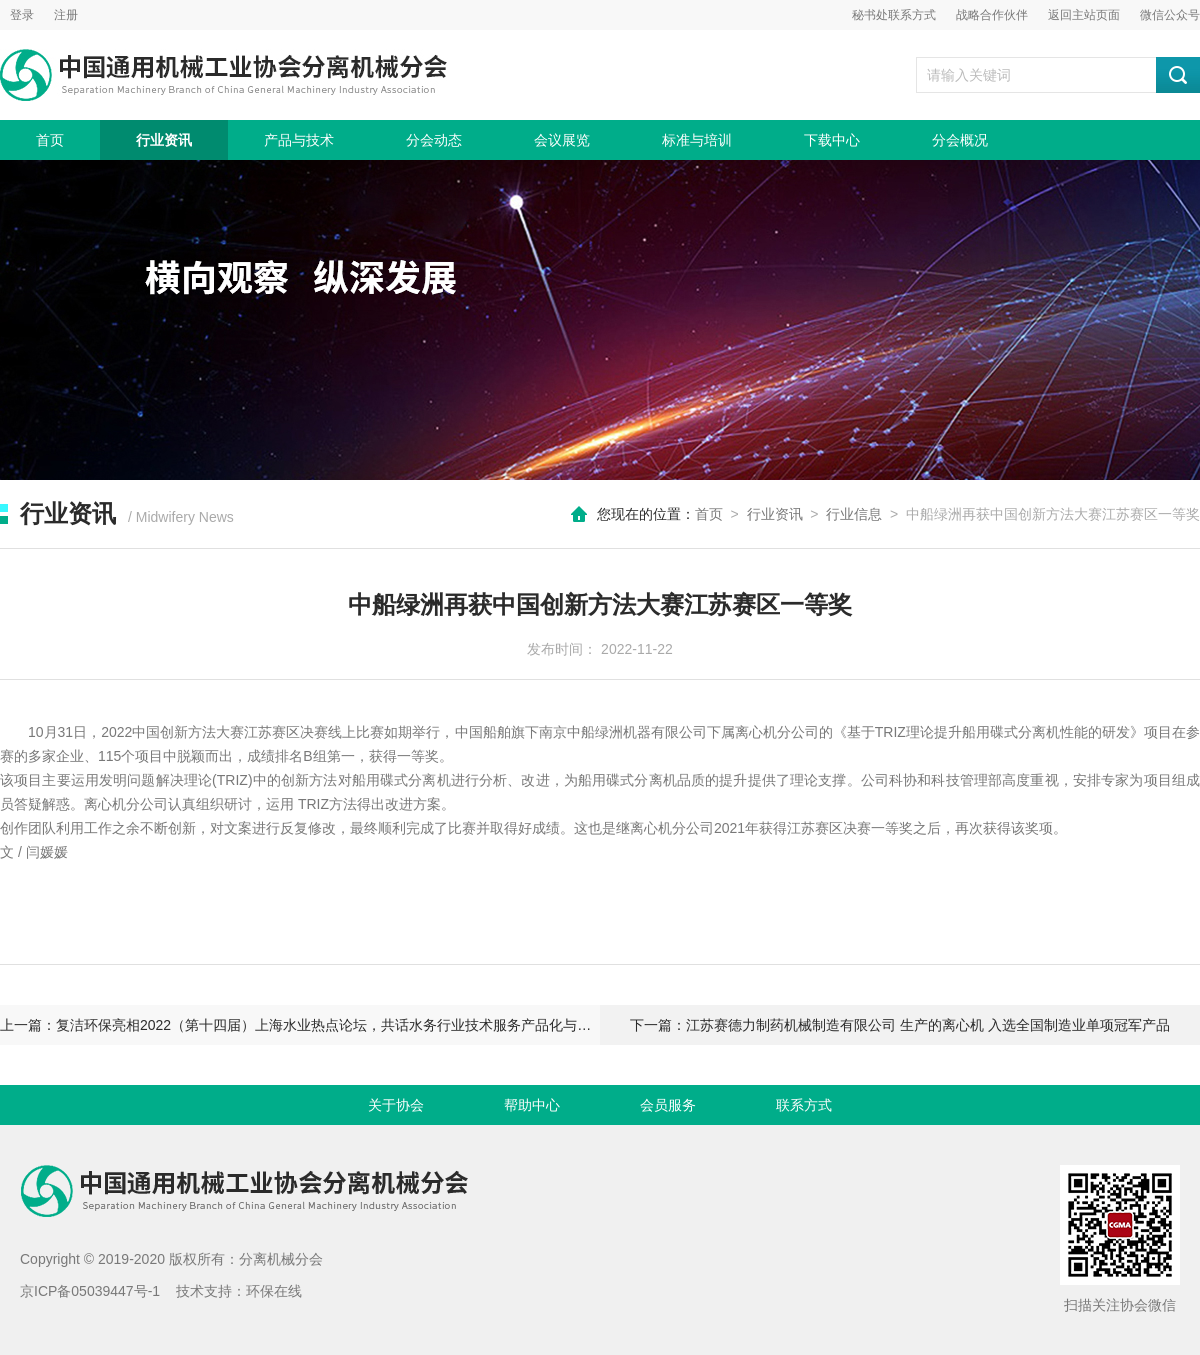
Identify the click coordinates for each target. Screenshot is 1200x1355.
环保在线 (274, 1291)
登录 (22, 15)
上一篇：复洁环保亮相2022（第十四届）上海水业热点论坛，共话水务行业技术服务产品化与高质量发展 (300, 1025)
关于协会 (396, 1105)
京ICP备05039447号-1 (90, 1291)
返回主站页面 (1084, 15)
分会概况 (960, 140)
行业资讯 (164, 140)
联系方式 (804, 1105)
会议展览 (562, 140)
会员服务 (668, 1105)
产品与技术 (299, 140)
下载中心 (832, 140)
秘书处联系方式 (894, 15)
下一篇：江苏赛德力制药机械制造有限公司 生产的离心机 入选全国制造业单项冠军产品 (900, 1025)
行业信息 (854, 514)
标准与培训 (697, 140)
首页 (50, 140)
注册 (66, 15)
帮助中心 (532, 1105)
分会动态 (434, 140)
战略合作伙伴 (992, 15)
